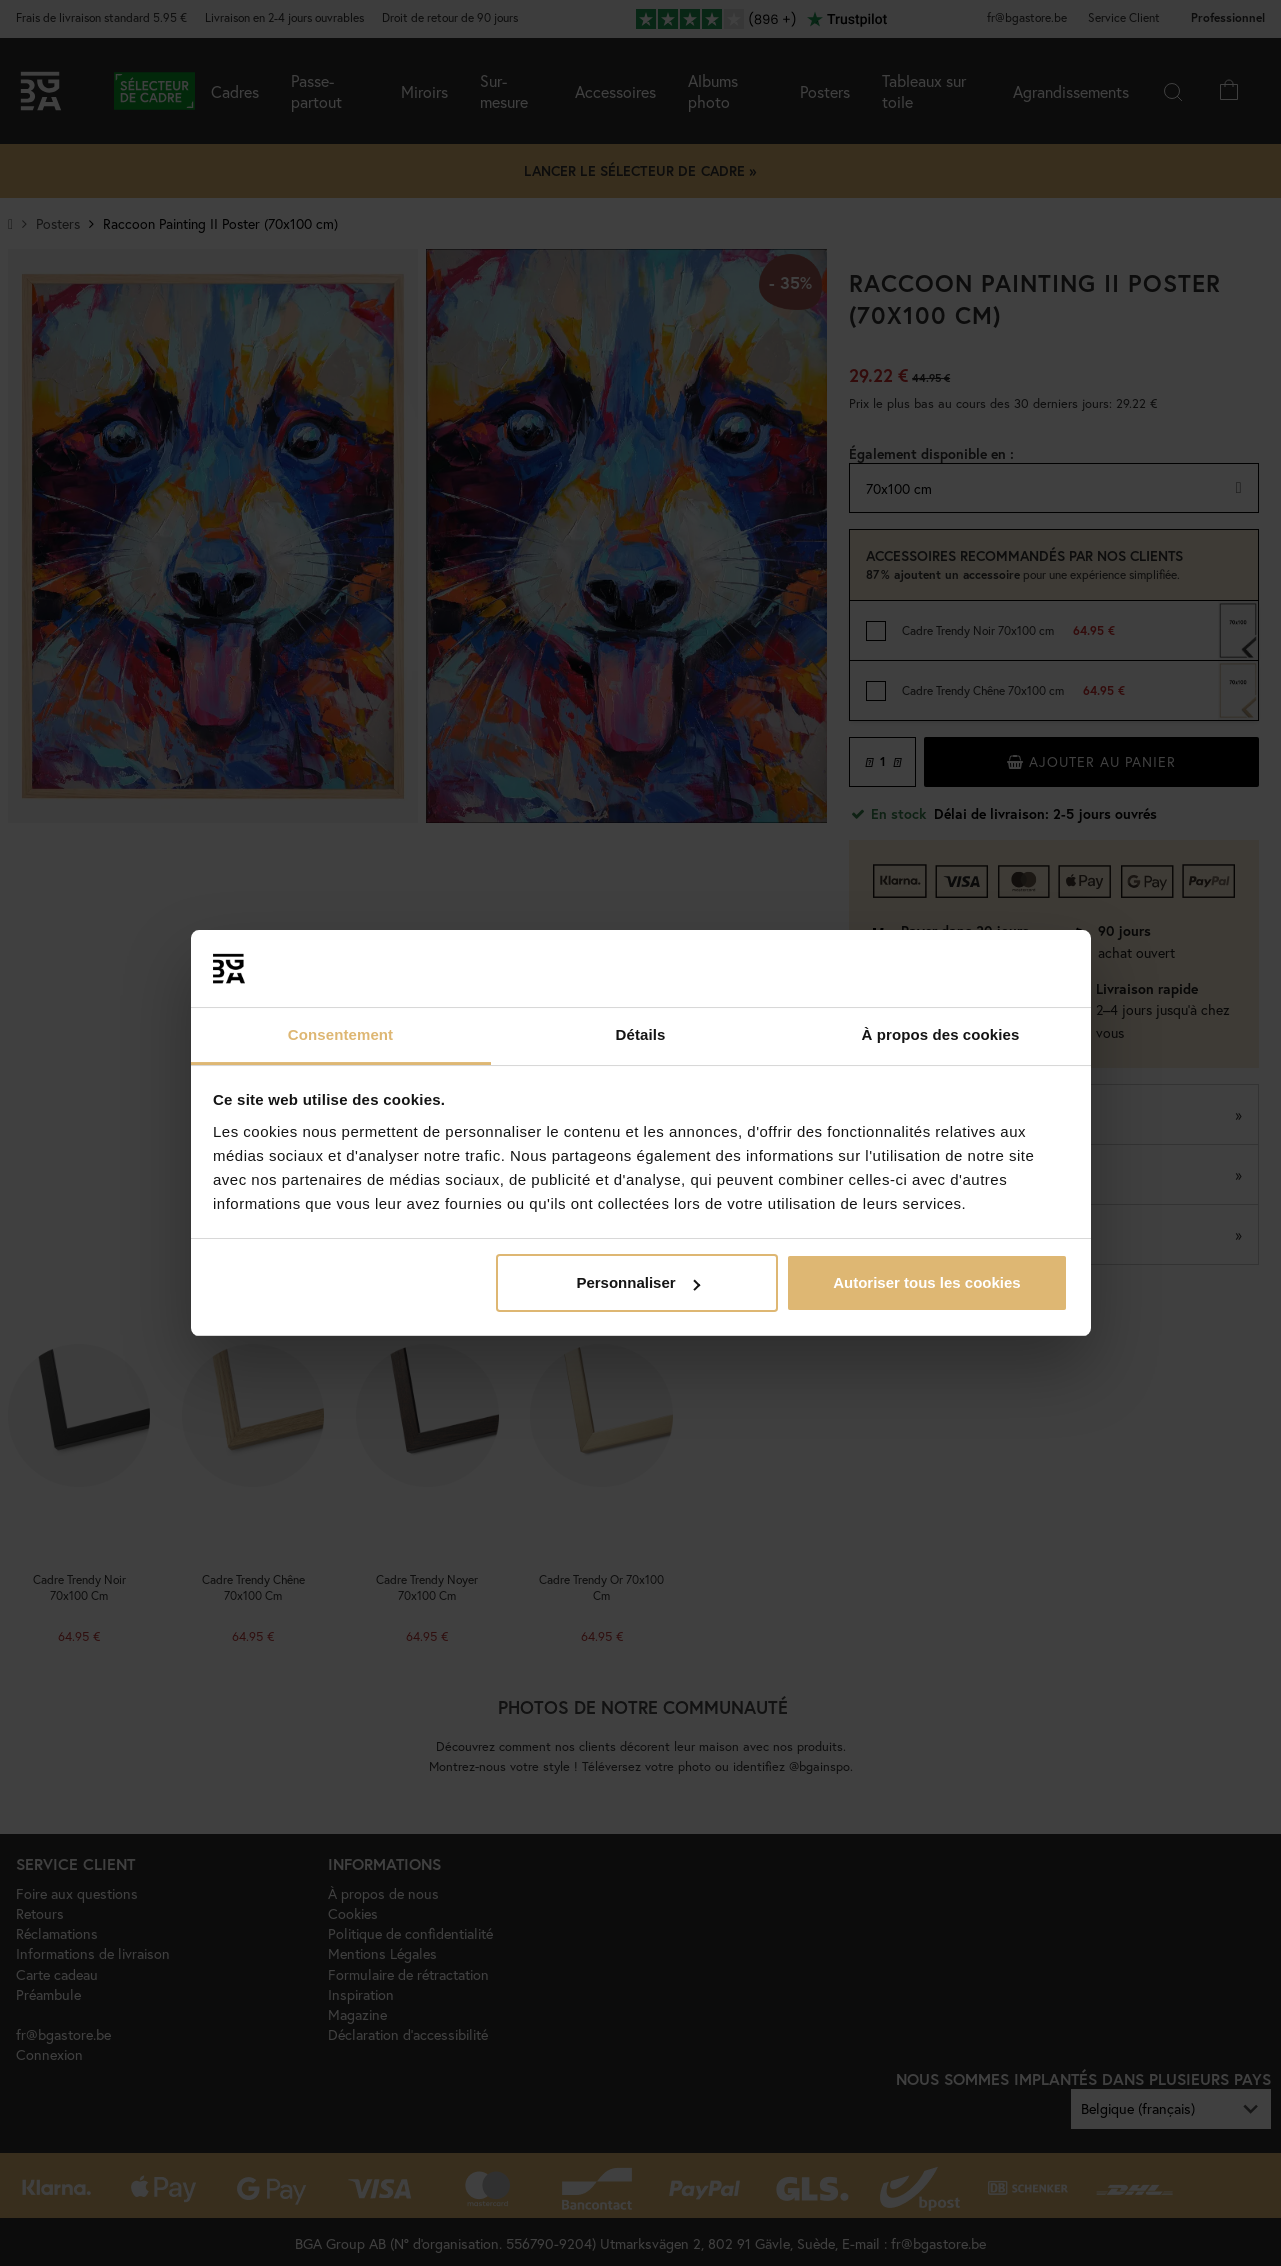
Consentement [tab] (340, 1034)
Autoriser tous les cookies (927, 1282)
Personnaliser (637, 1282)
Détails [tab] (641, 1034)
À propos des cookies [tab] (941, 1034)
